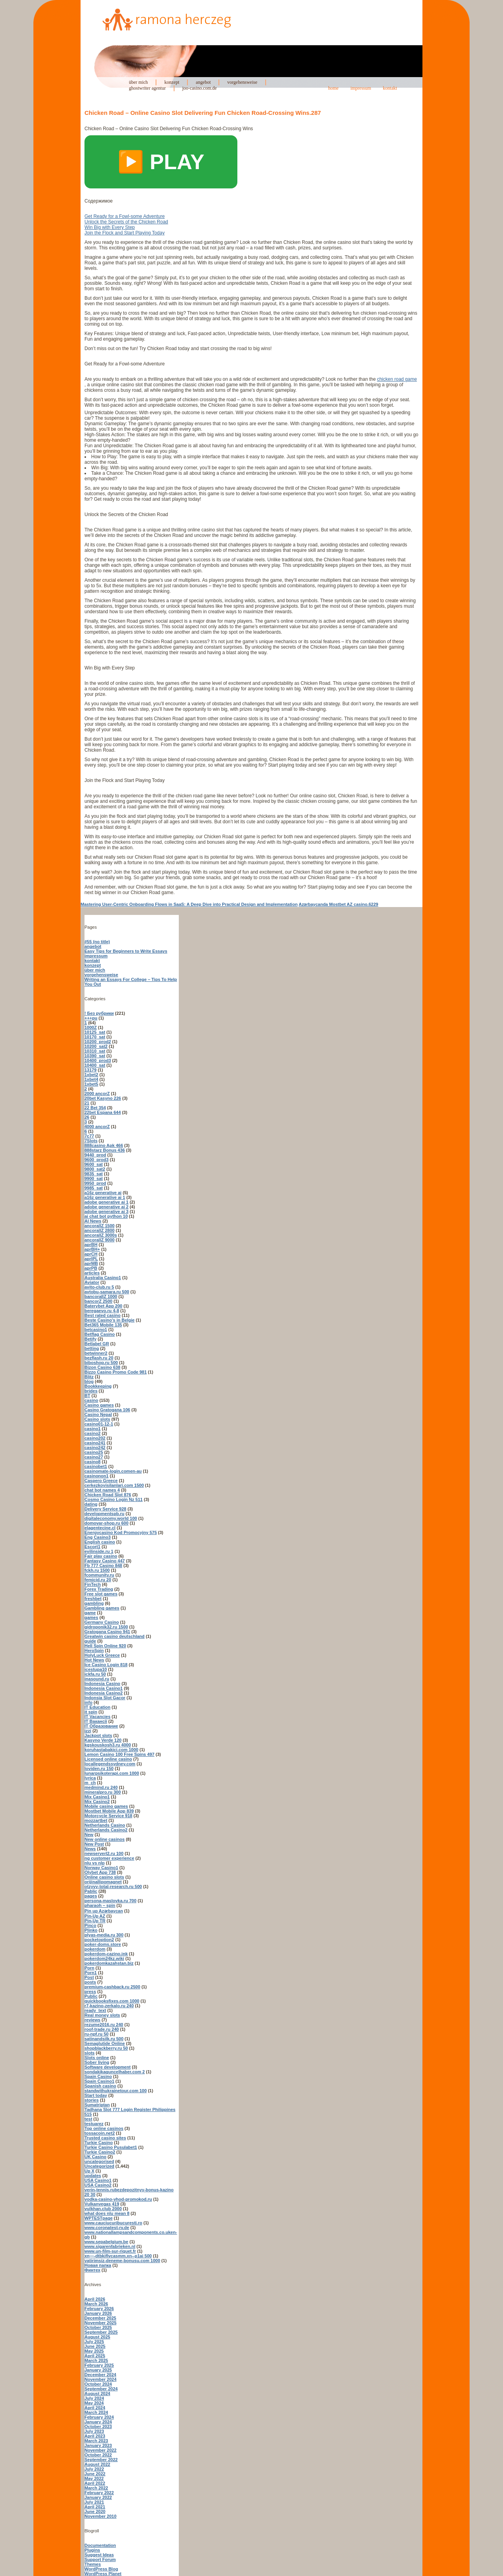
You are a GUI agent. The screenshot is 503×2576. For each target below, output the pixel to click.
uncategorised (99, 2161)
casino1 (92, 1428)
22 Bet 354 (95, 1107)
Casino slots (97, 1419)
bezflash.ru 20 (98, 1357)
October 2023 (98, 2426)
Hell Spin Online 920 (105, 1645)
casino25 (93, 1452)
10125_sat (94, 1032)
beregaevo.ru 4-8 (101, 1310)
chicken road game (397, 379)
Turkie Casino (98, 2142)
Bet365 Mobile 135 (103, 1324)
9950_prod (95, 1183)
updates (92, 2175)
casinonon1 (96, 1475)
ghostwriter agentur (147, 88)
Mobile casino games (106, 1806)
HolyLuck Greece (102, 1655)
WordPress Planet (102, 2573)
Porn (89, 1968)
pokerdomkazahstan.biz (109, 1963)
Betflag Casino (99, 1334)
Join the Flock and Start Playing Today (124, 233)
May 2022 (94, 2478)
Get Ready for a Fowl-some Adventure (124, 216)
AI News (92, 1221)
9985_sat (93, 1188)
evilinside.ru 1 (98, 1551)
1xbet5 (91, 1084)
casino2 (92, 1433)
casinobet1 (95, 1466)
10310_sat (94, 1051)
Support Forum (100, 2559)
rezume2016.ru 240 (103, 2024)
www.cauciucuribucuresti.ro (113, 2222)
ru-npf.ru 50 (96, 2034)
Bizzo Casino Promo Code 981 (115, 1372)
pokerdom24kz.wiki (104, 1958)
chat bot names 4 (102, 1490)
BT (87, 1395)
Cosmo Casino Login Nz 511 (113, 1499)
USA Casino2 (98, 2185)
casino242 (94, 1447)
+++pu (90, 1018)
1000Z (90, 1027)
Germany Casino (101, 1622)
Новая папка (97, 2265)
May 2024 (94, 2403)
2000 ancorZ (97, 1093)
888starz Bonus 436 (104, 1150)
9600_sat (93, 1164)
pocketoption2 (99, 1939)
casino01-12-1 (98, 1424)
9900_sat (93, 1178)
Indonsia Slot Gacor (104, 1697)
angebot (203, 82)
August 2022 (97, 2464)
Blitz (89, 1376)
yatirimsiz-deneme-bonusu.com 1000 (122, 2260)
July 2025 (94, 2341)
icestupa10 (95, 1669)
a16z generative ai (102, 1192)
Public (90, 1996)
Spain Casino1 (99, 2081)
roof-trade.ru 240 (101, 2029)
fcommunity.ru (99, 1575)
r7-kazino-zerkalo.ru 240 (109, 2005)
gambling (94, 1603)
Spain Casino (98, 2076)
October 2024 (98, 2384)
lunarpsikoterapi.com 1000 (111, 1773)
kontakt (390, 88)
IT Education (97, 1707)
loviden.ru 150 (99, 1768)
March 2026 (96, 2303)
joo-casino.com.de (199, 88)
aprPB (90, 1268)
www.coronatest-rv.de (106, 2227)
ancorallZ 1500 (99, 1225)
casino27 (93, 1457)
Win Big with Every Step (109, 227)
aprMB (91, 1263)
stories (91, 2100)
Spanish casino (100, 2086)
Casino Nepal (98, 1414)
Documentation (100, 2545)
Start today (95, 2095)
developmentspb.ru (104, 1513)
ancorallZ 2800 (99, 1230)
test (88, 2119)
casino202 (94, 1438)
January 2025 (98, 2370)
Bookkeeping (98, 1386)
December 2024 (100, 2374)
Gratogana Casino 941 (107, 1631)
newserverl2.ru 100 (103, 1853)
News (90, 1848)
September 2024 (100, 2388)
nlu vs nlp (94, 1863)
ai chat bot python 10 (106, 1216)
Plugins (92, 2550)
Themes (92, 2564)
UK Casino (95, 2156)
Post (89, 1977)
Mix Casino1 (97, 1796)
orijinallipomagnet (103, 1881)
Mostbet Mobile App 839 (109, 1811)
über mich (138, 82)
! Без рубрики (99, 1013)
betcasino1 (95, 1329)
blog (89, 1381)
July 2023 (94, 2431)
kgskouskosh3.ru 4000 (107, 1745)
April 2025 (94, 2355)
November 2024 (100, 2379)
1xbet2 (91, 1074)
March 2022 (96, 2488)
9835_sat (93, 1173)
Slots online (96, 2057)
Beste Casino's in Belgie (109, 1320)
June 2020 (94, 2511)
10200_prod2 (97, 1041)
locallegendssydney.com (109, 1763)
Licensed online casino (108, 1759)
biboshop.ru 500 (101, 1362)
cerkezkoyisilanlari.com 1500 (114, 1485)
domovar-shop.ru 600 (106, 1523)
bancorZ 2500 (98, 1301)
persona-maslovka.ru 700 (110, 1900)
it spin (90, 1711)
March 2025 (96, 2360)
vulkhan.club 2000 (103, 2208)
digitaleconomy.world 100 (110, 1518)
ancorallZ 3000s (100, 1235)
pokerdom (94, 1949)
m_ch (90, 1782)
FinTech (92, 1584)
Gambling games (101, 1608)
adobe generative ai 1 (106, 1202)
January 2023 (98, 2445)
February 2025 (99, 2365)
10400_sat (94, 1065)
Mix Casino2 (97, 1801)
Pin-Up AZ (94, 1916)
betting (91, 1348)
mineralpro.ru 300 (102, 1792)
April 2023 (94, 2436)
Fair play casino (100, 1556)
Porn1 (90, 1972)
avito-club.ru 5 (99, 1287)
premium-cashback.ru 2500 (112, 1986)
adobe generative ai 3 (106, 1211)
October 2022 (98, 2454)
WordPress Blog (101, 2569)
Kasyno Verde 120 (102, 1740)
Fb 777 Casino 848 (103, 1565)
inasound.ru (96, 1678)
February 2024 (99, 2417)
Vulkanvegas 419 (101, 2204)
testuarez (93, 2123)
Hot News (94, 1660)
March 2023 (96, 2440)
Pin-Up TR (94, 1920)
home (333, 88)
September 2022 (100, 2459)
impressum (361, 88)
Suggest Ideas (99, 2554)
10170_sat (94, 1036)
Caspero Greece (100, 1480)
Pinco (90, 1925)
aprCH (90, 1254)
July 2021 (94, 2502)
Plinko (90, 1930)
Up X (89, 2170)
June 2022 (94, 2473)
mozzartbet (95, 1820)
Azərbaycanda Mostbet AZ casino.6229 (338, 904)
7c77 (89, 1136)
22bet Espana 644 (102, 1112)
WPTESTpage (98, 2218)
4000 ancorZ (97, 1126)
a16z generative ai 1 (104, 1197)
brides (90, 1390)
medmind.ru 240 (100, 1787)
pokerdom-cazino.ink (106, 1953)
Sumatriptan (97, 2104)
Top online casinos (103, 2128)
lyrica (90, 1778)
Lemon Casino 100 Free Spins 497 (119, 1754)
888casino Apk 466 (103, 1145)
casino (91, 1400)
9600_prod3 (96, 1159)
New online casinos (104, 1839)
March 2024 (96, 2412)
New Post (94, 1844)
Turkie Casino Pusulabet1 (110, 2147)
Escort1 (92, 1546)
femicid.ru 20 (97, 1579)
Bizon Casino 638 (102, 1367)
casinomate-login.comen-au (112, 1471)
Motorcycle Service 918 (108, 1815)
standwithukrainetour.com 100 (115, 2090)
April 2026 (94, 2299)
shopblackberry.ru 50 (106, 2048)
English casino (99, 1542)
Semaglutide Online (104, 2043)
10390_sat (94, 1055)
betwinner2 (95, 1353)
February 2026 (99, 2308)
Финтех (92, 2270)
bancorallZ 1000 (100, 1296)
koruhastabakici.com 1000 (111, 1749)
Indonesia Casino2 (103, 1693)
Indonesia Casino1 (103, 1688)
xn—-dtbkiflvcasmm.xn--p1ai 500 (118, 2255)
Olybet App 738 (100, 1872)
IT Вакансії (95, 1721)
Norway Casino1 (101, 1867)
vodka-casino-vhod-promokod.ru (118, 2199)
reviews (92, 2019)
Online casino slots (104, 1877)
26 (86, 1117)
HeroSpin (94, 1650)
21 (86, 1103)
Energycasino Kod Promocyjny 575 (120, 1532)
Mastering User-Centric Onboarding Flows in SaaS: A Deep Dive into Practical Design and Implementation (189, 904)
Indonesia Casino (102, 1683)
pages (90, 1896)
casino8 (92, 1461)
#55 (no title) (97, 941)
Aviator (91, 1282)
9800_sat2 (94, 1169)
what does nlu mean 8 (106, 2213)
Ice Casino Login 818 (105, 1664)
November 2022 (100, 2450)
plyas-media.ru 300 (103, 1934)
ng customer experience (109, 1858)
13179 (90, 1070)
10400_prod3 (97, 1060)
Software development (107, 2067)
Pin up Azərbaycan (103, 1910)
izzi (87, 1730)
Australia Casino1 (102, 1277)
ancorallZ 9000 (99, 1239)
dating (90, 1504)
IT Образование (101, 1726)
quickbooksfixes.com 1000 (111, 2001)
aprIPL (91, 1258)
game (90, 1612)
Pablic (90, 1891)
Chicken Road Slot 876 (107, 1494)
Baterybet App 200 (103, 1306)
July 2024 (94, 2398)
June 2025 (94, 2346)
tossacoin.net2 (99, 2133)
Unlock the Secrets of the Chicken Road (126, 222)
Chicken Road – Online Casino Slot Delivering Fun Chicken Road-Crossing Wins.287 (202, 112)
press (90, 1991)
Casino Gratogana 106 (107, 1409)
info (88, 1702)
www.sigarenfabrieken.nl (109, 2246)
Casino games (99, 1405)
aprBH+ (92, 1249)
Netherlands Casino (104, 1825)
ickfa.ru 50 (95, 1674)
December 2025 (100, 2318)
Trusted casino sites (105, 2137)
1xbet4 (91, 1079)
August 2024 (97, 2393)
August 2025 (97, 2336)
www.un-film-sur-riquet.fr (110, 2251)
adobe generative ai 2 (106, 1206)
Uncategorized (99, 2166)
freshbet (92, 1598)
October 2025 (98, 2327)
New (89, 1834)
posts (90, 1982)
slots (89, 2052)
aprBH (90, 1244)
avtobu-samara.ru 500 (106, 1291)
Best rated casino (102, 1315)
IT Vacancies (97, 1716)
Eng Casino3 (97, 1537)
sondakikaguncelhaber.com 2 (114, 2071)
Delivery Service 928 (105, 1509)
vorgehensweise (242, 82)
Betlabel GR (96, 1343)
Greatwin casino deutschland (114, 1636)
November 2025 (100, 2322)
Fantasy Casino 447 (104, 1560)
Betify (90, 1339)
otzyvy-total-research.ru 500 (113, 1886)
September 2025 (100, 2332)
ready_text (95, 2010)
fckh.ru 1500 (97, 1570)
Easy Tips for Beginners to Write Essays (125, 951)
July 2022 (94, 2469)
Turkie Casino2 (99, 2152)
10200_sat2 (96, 1046)
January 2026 (98, 2313)
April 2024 (94, 2407)
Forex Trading (98, 1589)
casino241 (94, 1442)
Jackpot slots (98, 1735)
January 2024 (98, 2421)
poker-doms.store (102, 1944)
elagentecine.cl (100, 1527)
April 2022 (94, 2483)
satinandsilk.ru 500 (103, 2038)
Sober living (96, 2062)
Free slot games (100, 1593)
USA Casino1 (98, 2180)
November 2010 (100, 2516)
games (91, 1617)
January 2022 (98, 2497)
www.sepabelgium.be (106, 2241)
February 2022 (99, 2492)
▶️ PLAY (160, 161)
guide (90, 1641)
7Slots (90, 1140)
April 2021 (94, 2506)
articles (92, 1272)
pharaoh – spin (99, 1905)
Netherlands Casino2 (105, 1829)
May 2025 (94, 2351)
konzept (171, 82)
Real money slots (102, 2015)
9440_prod (95, 1154)
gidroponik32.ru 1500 (106, 1627)
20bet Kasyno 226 (102, 1098)
